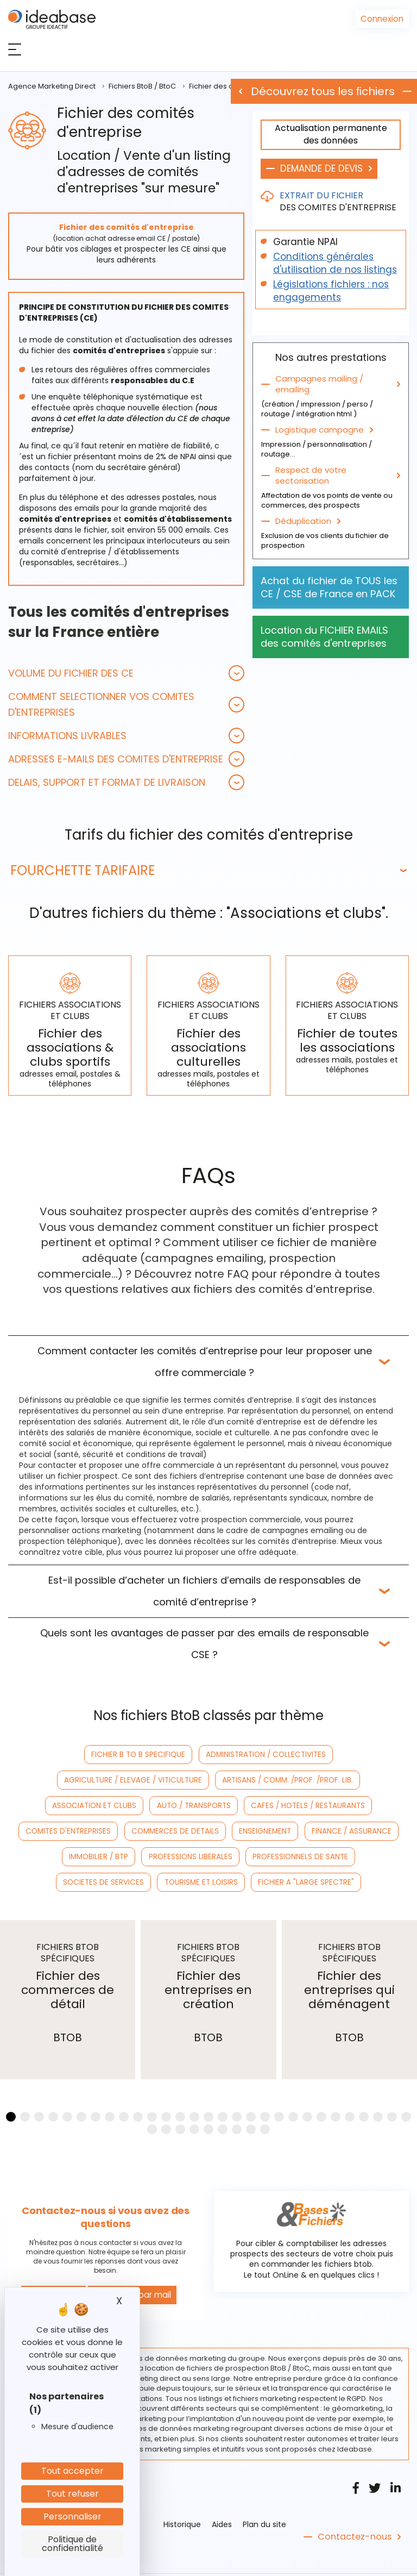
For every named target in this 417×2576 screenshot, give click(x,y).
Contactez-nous (351, 2509)
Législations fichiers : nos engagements (331, 291)
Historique (182, 2497)
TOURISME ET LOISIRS (202, 1857)
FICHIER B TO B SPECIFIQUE (68, 1754)
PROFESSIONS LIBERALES (238, 1831)
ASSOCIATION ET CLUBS (235, 1780)
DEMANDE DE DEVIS (321, 168)
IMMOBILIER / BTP (151, 1831)
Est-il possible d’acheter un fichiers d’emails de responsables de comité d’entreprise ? (204, 1591)
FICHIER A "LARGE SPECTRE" (300, 1857)
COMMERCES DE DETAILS (287, 1805)
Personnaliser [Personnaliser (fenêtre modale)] (72, 2516)
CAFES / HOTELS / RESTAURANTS (74, 1805)
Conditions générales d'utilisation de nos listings (335, 263)
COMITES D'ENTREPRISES (187, 1805)
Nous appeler (51, 2268)
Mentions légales (187, 2561)
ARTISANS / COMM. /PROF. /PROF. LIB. (115, 1780)
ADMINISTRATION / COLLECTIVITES (188, 1754)
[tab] (126, 673)
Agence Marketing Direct (52, 86)
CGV (235, 2561)
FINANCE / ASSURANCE (67, 1831)
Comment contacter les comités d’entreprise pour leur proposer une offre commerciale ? (204, 1361)
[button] (126, 673)
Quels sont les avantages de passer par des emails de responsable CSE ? (204, 1643)
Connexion (383, 17)
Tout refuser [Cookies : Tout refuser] (72, 2493)
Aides (222, 2497)
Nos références (280, 2561)
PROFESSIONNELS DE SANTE (342, 1831)
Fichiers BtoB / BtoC (142, 86)
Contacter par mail (125, 2268)
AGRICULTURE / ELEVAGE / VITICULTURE (327, 1754)
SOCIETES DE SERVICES (110, 1857)
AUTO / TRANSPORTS (328, 1780)
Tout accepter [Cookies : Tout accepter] (72, 2471)
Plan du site (264, 2497)
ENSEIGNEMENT (371, 1805)
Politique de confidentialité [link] (72, 2543)
